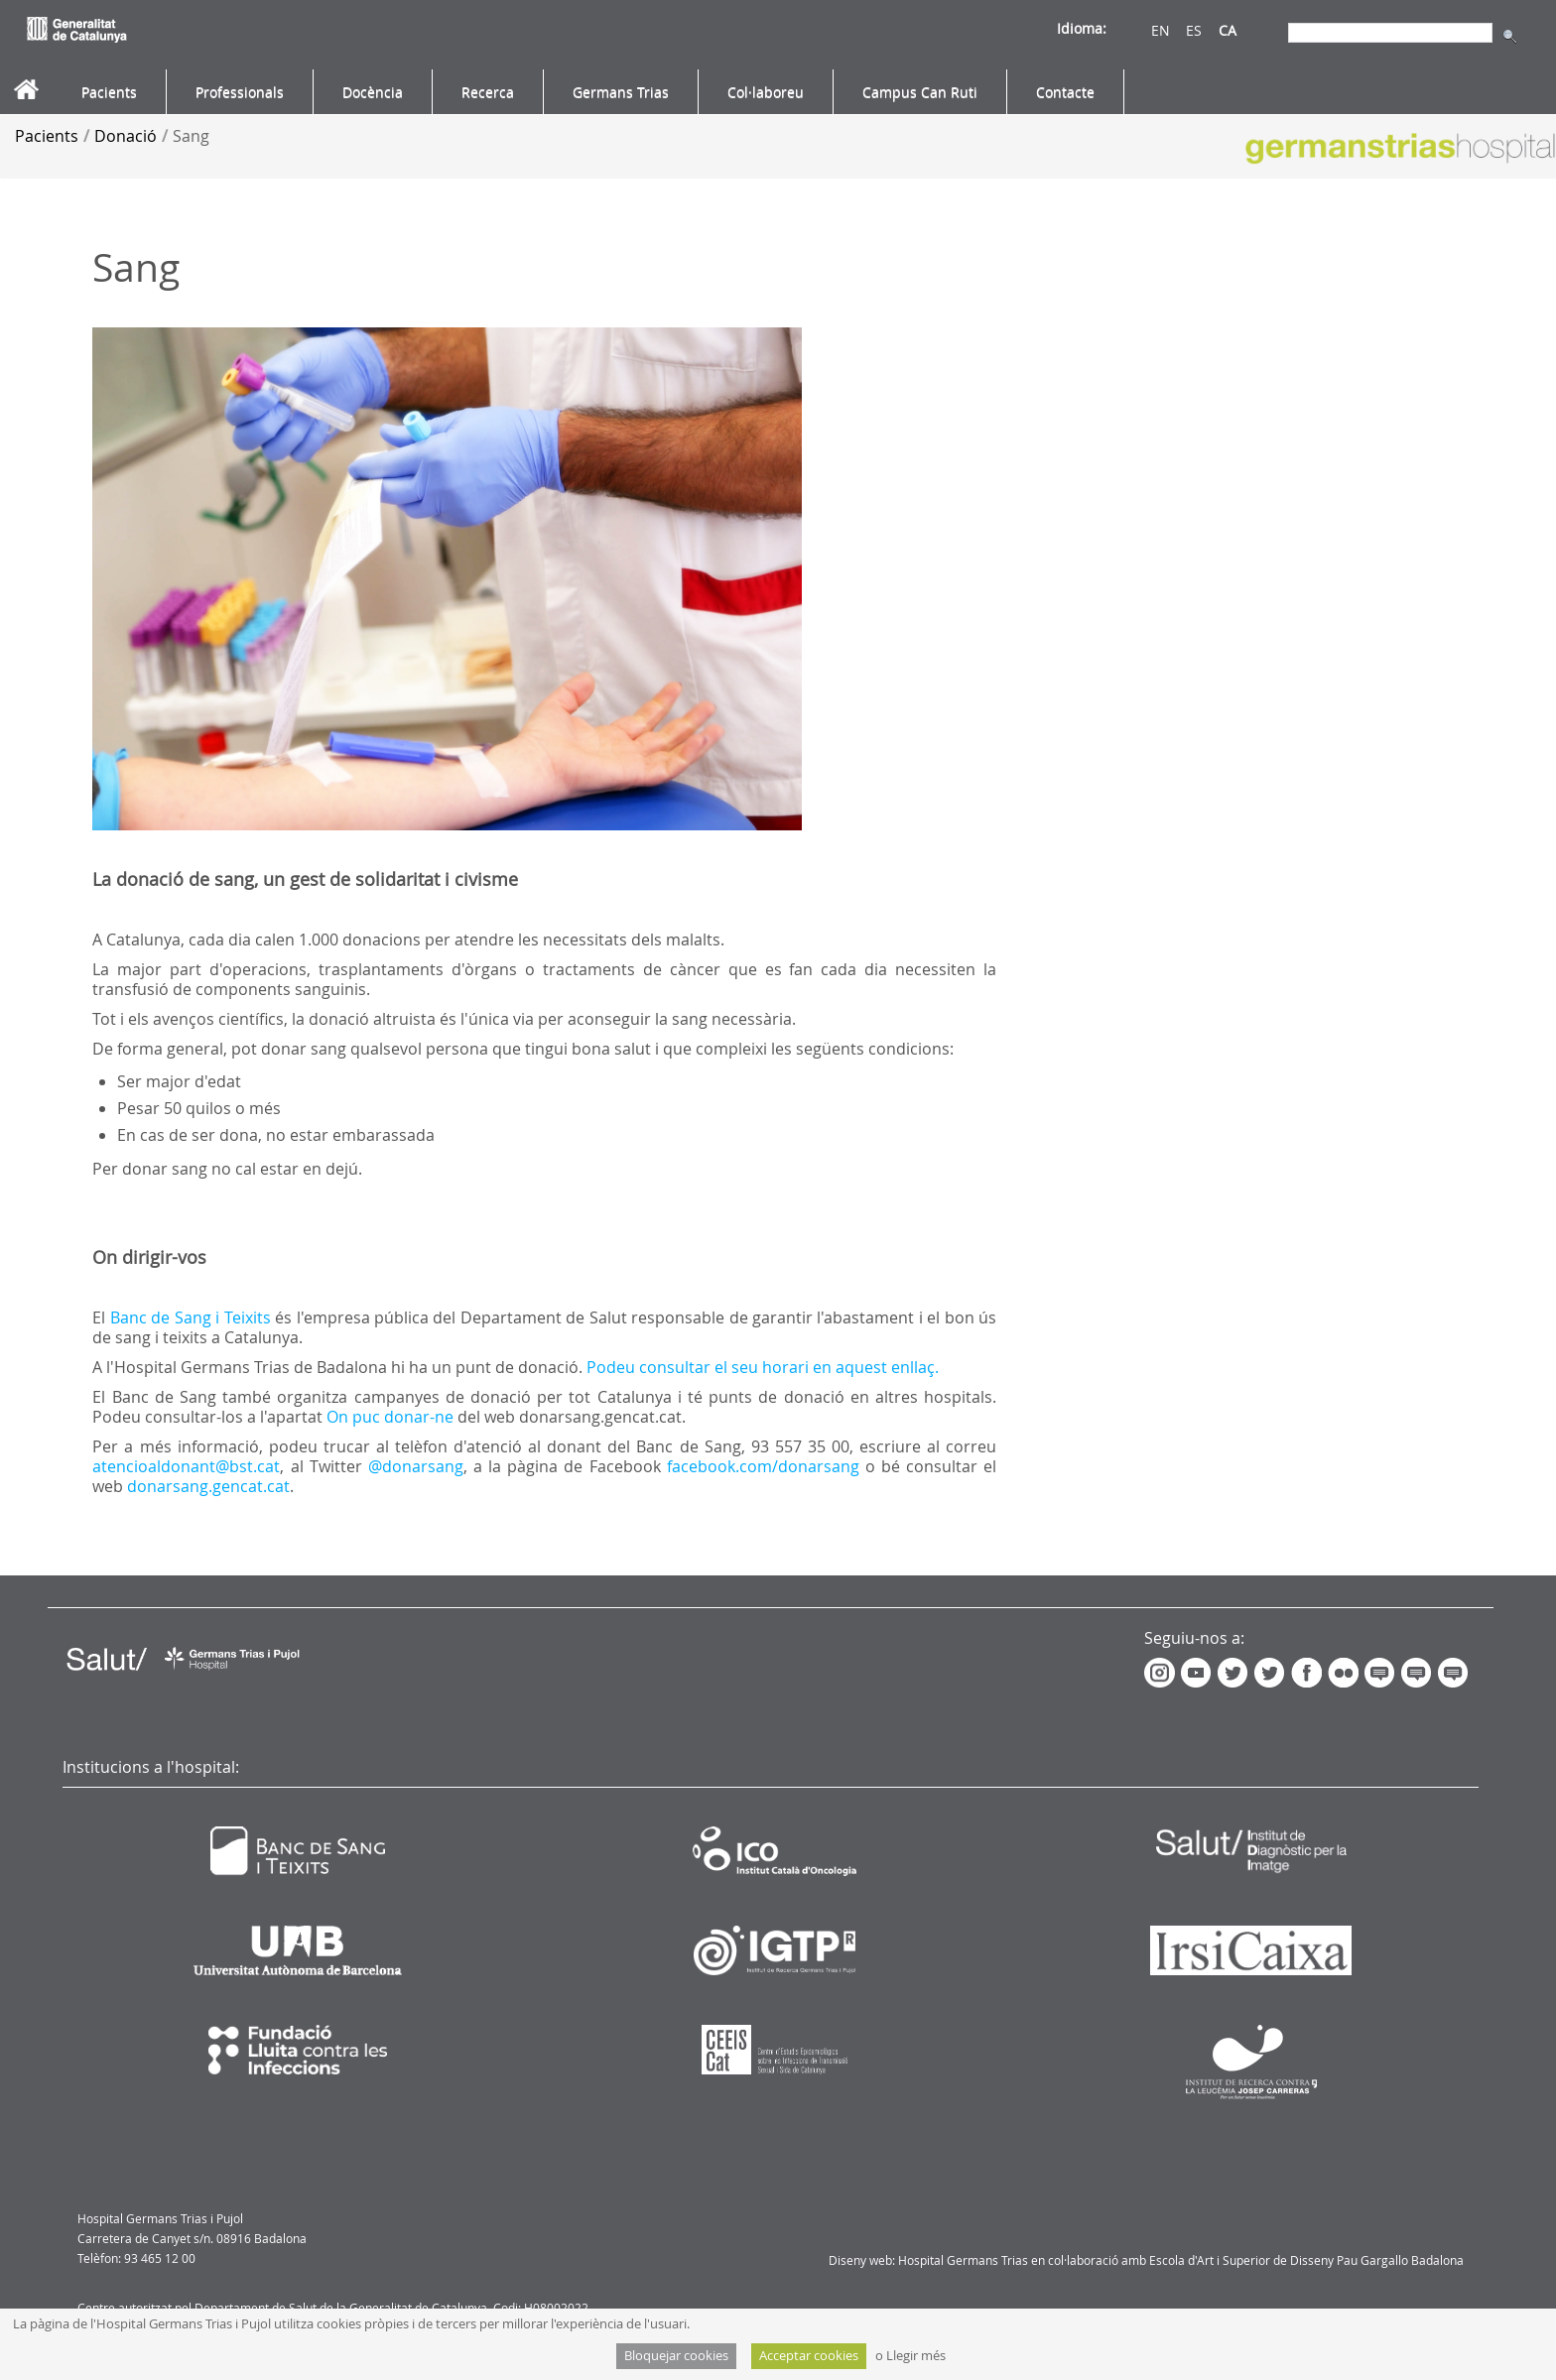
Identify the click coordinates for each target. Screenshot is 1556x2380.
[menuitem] (109, 92)
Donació (125, 136)
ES (1194, 30)
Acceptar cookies (808, 2355)
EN (1160, 30)
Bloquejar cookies (676, 2355)
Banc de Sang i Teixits (190, 1317)
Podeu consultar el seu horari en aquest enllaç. (765, 1367)
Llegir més (916, 2355)
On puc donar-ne (390, 1417)
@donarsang (415, 1466)
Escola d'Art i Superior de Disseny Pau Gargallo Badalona (1306, 2260)
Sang (191, 136)
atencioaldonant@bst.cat (186, 1466)
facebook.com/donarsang (763, 1466)
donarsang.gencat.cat (208, 1486)
